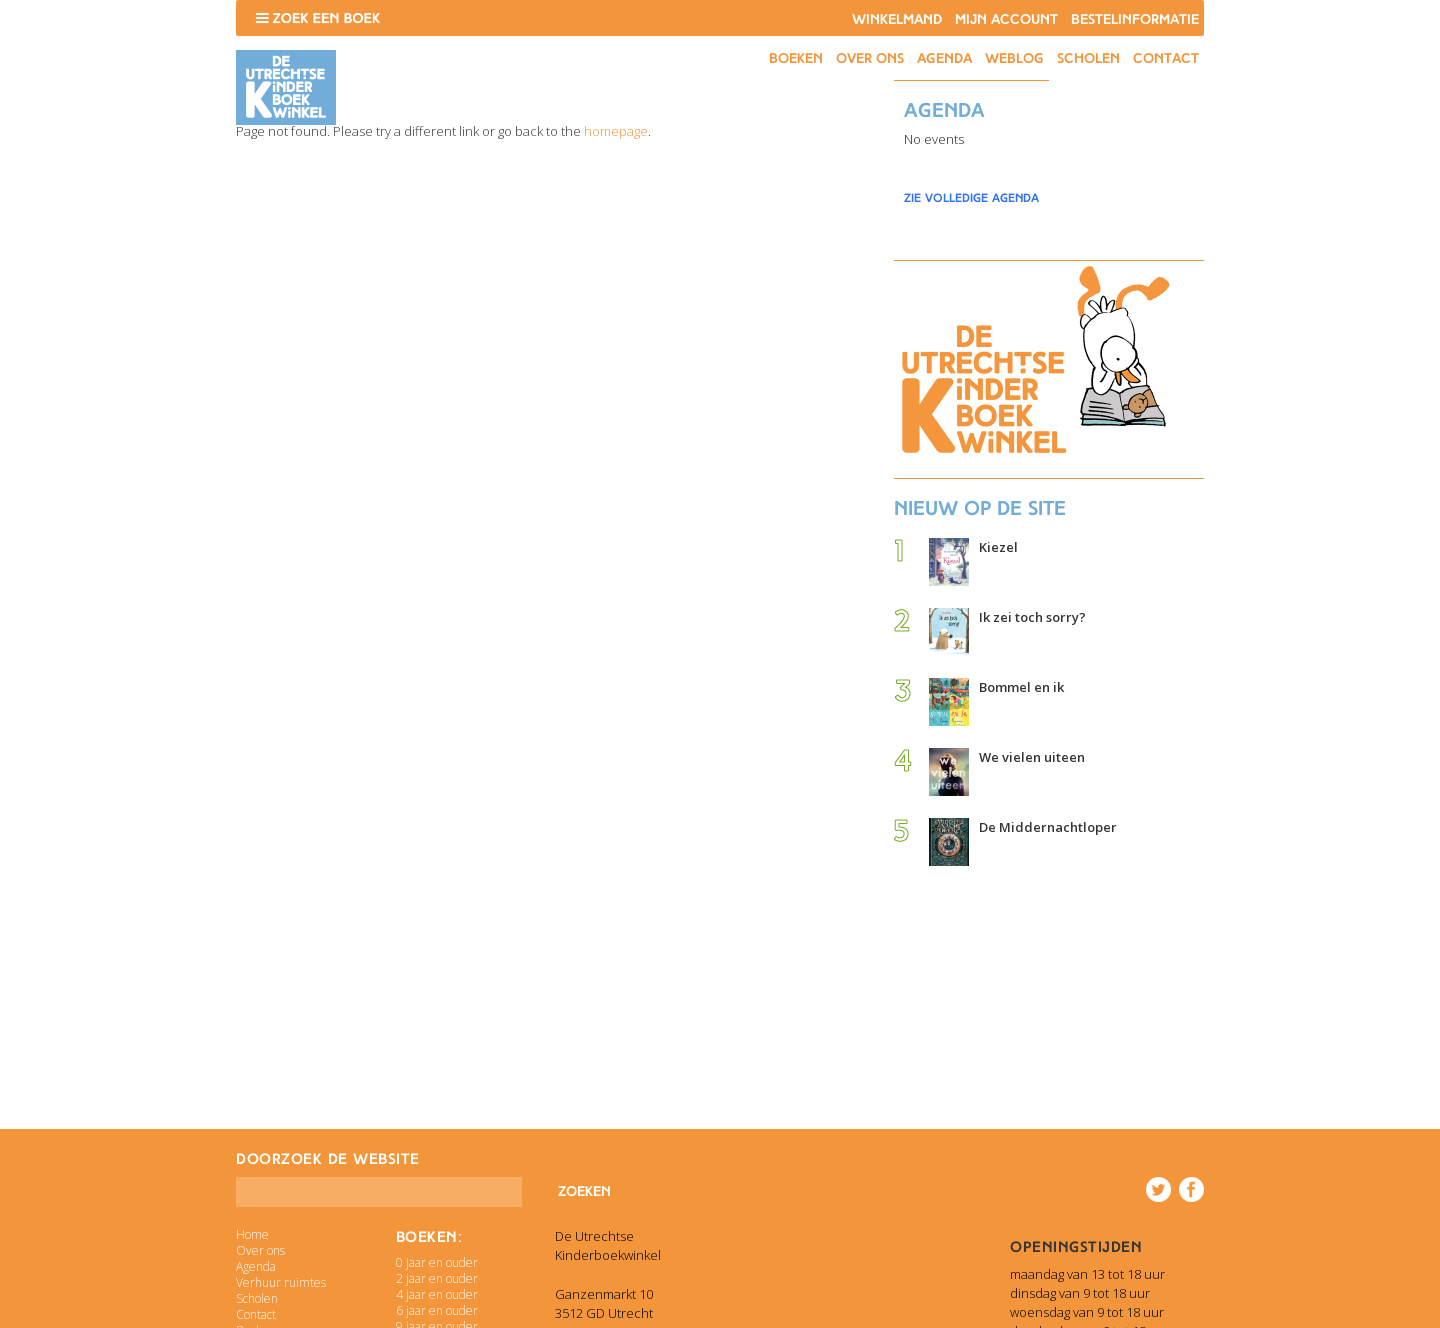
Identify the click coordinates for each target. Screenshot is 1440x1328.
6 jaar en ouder (437, 1310)
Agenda (944, 58)
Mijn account (1006, 19)
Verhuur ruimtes (281, 1282)
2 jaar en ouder (437, 1278)
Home (252, 1234)
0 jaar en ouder (437, 1262)
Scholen (1088, 58)
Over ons (870, 58)
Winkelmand (897, 19)
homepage (616, 131)
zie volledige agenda (971, 198)
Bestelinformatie (1135, 19)
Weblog (1014, 58)
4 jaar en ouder (437, 1294)
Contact (1166, 58)
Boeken (796, 58)
